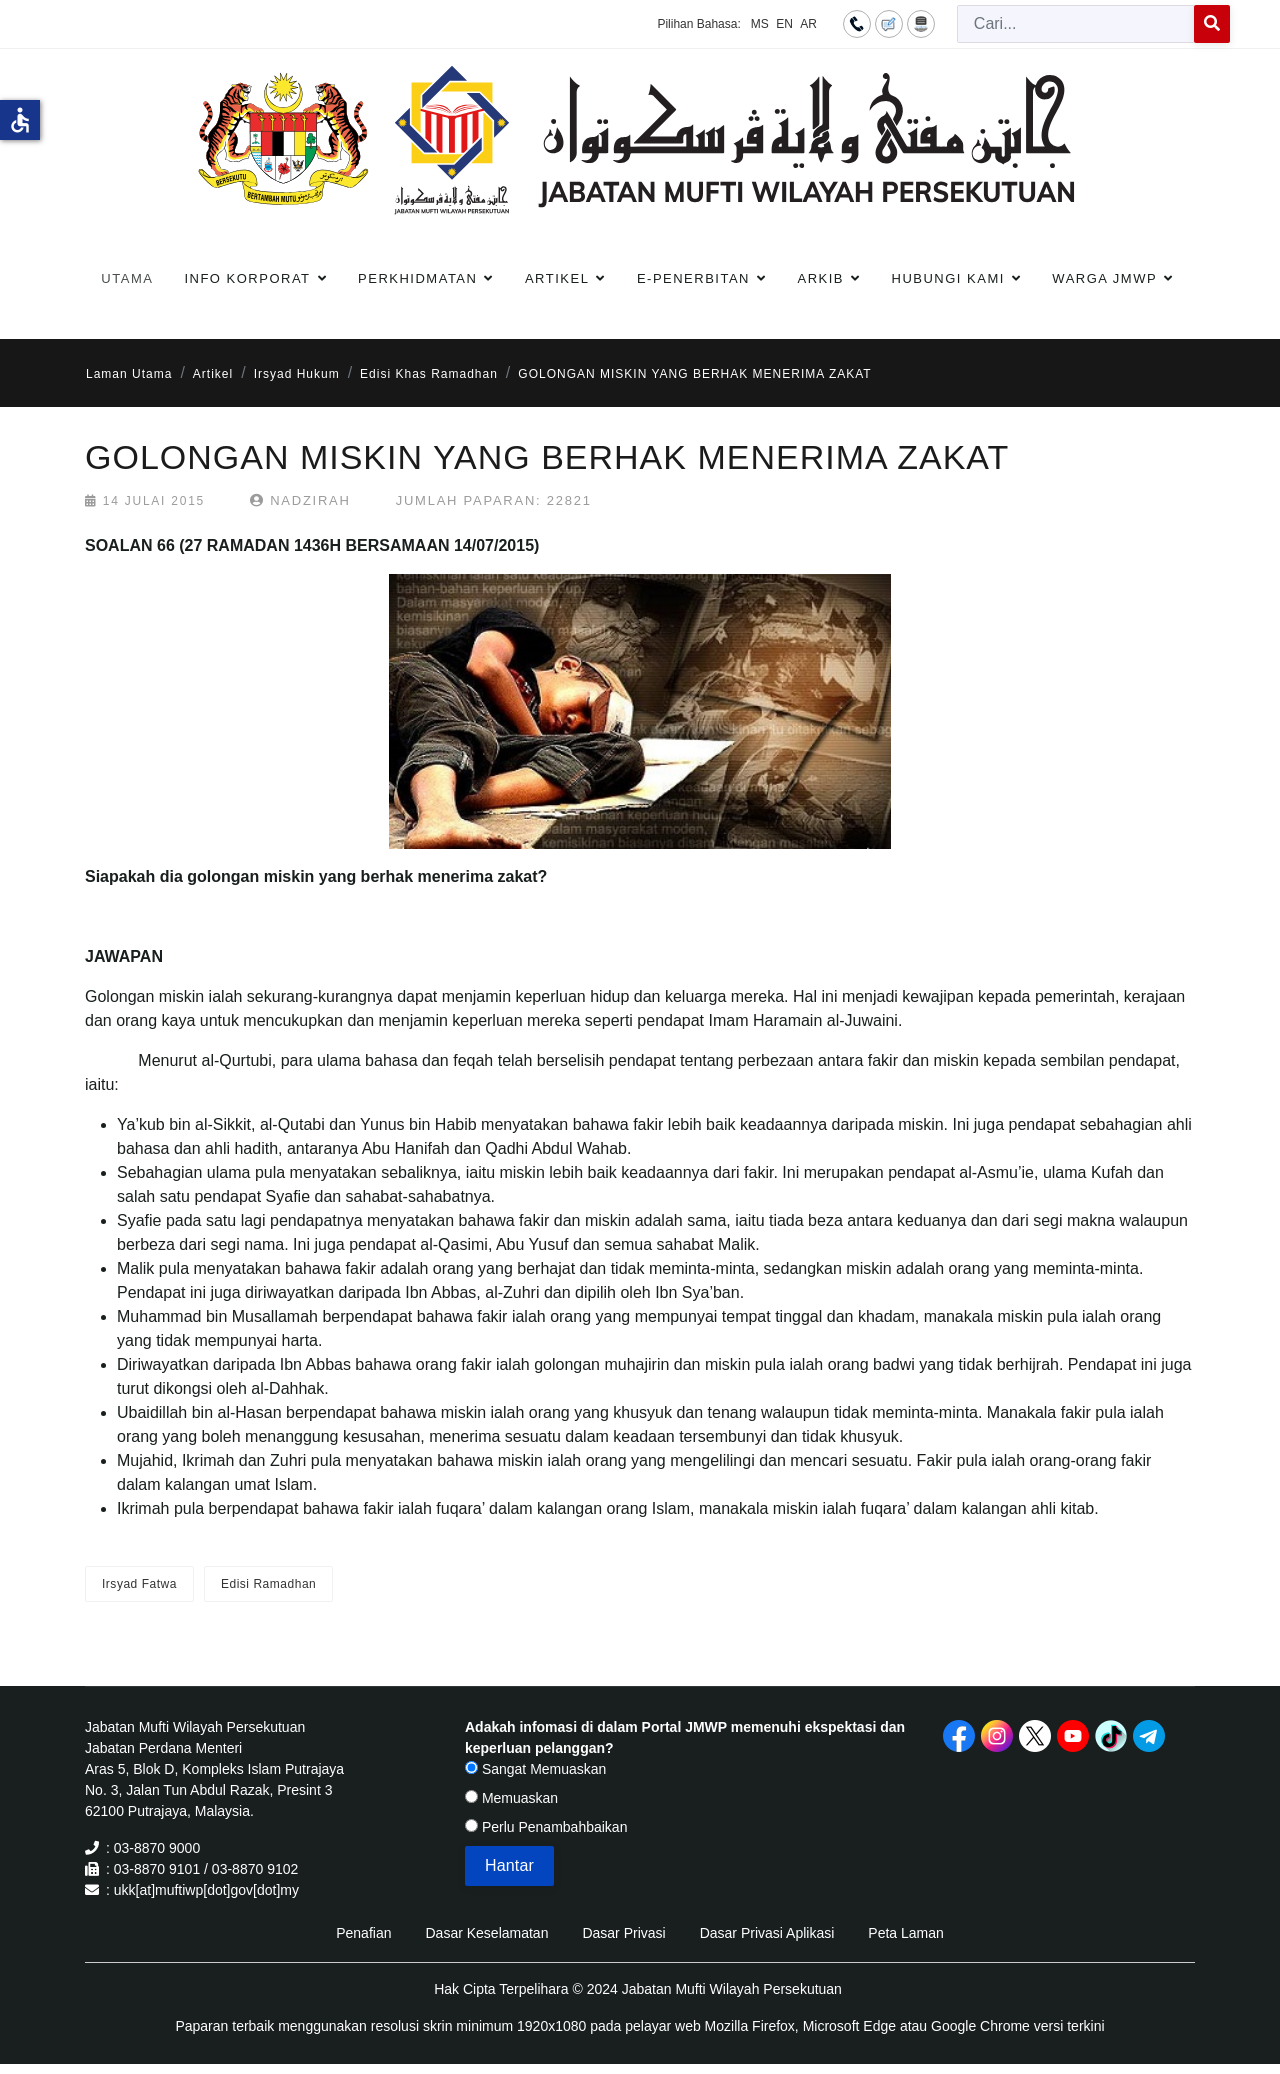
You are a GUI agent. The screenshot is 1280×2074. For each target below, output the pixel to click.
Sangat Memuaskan (535, 1769)
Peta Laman (906, 1933)
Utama (127, 278)
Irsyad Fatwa (139, 1584)
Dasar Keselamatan (486, 1933)
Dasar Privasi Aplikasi (767, 1933)
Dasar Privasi (623, 1933)
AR (808, 24)
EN (784, 24)
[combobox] (1076, 24)
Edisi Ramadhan (268, 1584)
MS (760, 24)
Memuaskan (511, 1798)
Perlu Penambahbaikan (546, 1827)
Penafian (363, 1933)
